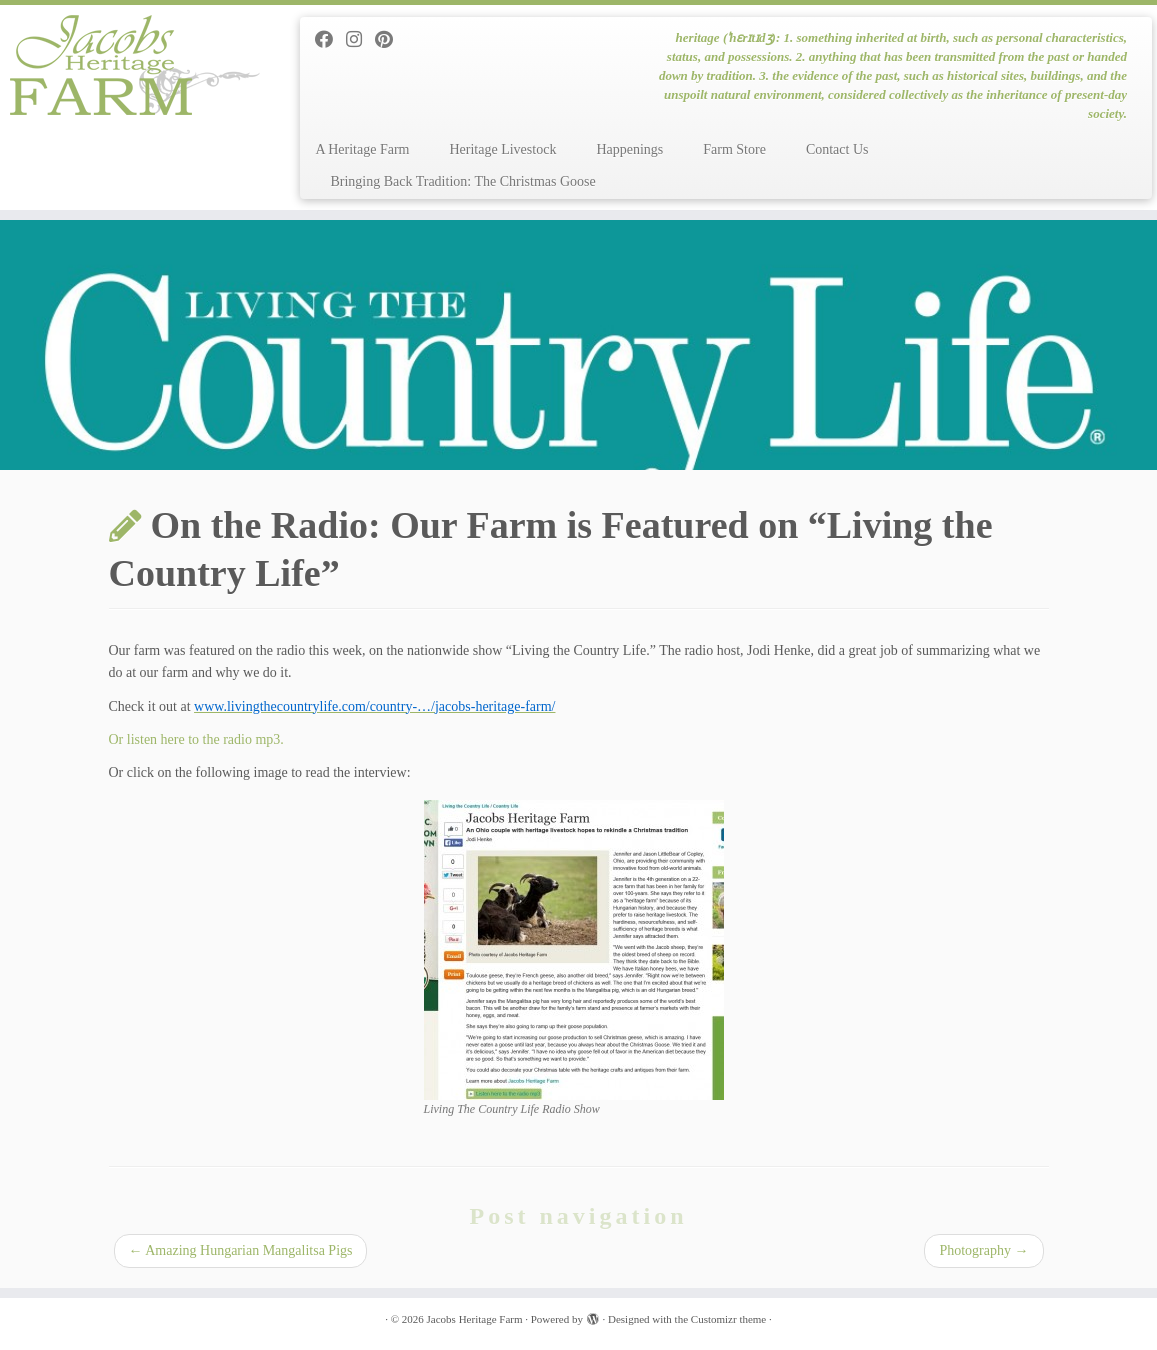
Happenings (629, 149)
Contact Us (837, 149)
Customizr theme (728, 1319)
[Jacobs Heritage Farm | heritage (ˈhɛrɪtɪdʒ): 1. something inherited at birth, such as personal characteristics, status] (135, 65)
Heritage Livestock (502, 149)
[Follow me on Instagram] (360, 40)
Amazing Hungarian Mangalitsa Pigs (241, 1250)
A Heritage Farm (362, 149)
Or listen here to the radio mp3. (196, 739)
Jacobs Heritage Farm (475, 1319)
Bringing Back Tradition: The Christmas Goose (462, 181)
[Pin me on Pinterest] (390, 40)
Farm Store (734, 149)
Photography (983, 1250)
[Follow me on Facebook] (330, 40)
